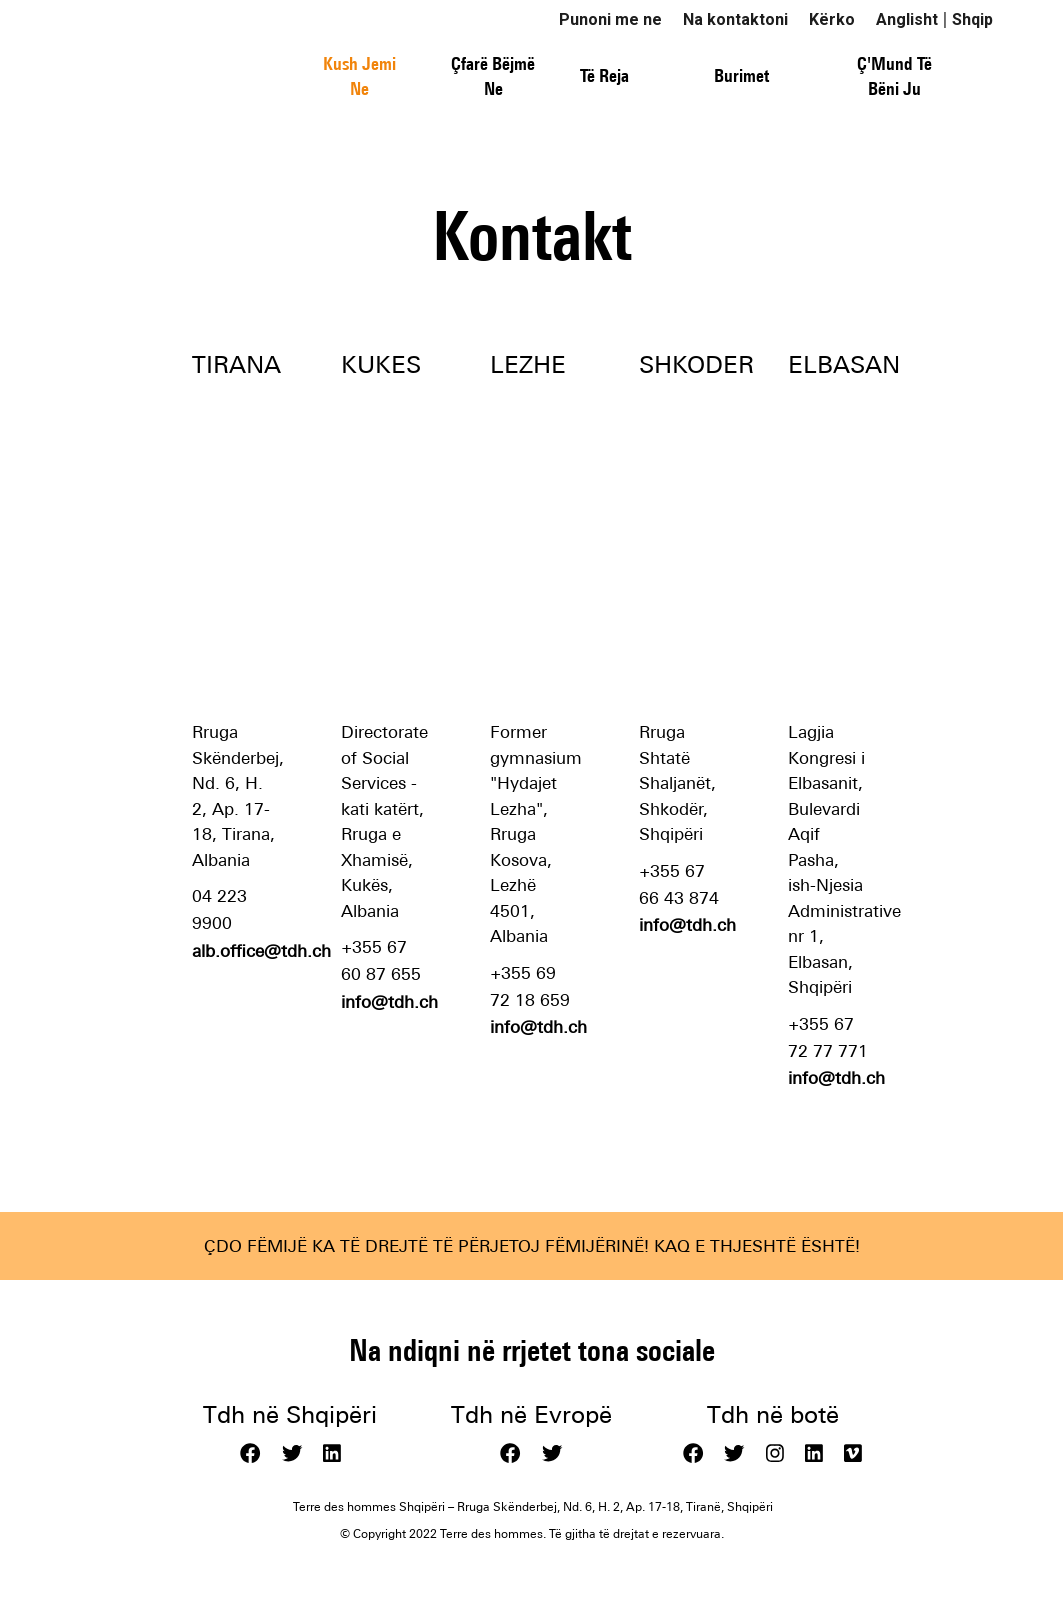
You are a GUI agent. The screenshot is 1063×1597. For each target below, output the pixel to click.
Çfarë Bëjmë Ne (493, 76)
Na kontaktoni (735, 19)
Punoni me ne (610, 19)
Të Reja (604, 75)
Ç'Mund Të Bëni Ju (894, 76)
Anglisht (907, 19)
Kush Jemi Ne (359, 76)
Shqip (972, 19)
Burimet (741, 75)
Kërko (832, 19)
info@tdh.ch (389, 1002)
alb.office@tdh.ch (261, 951)
